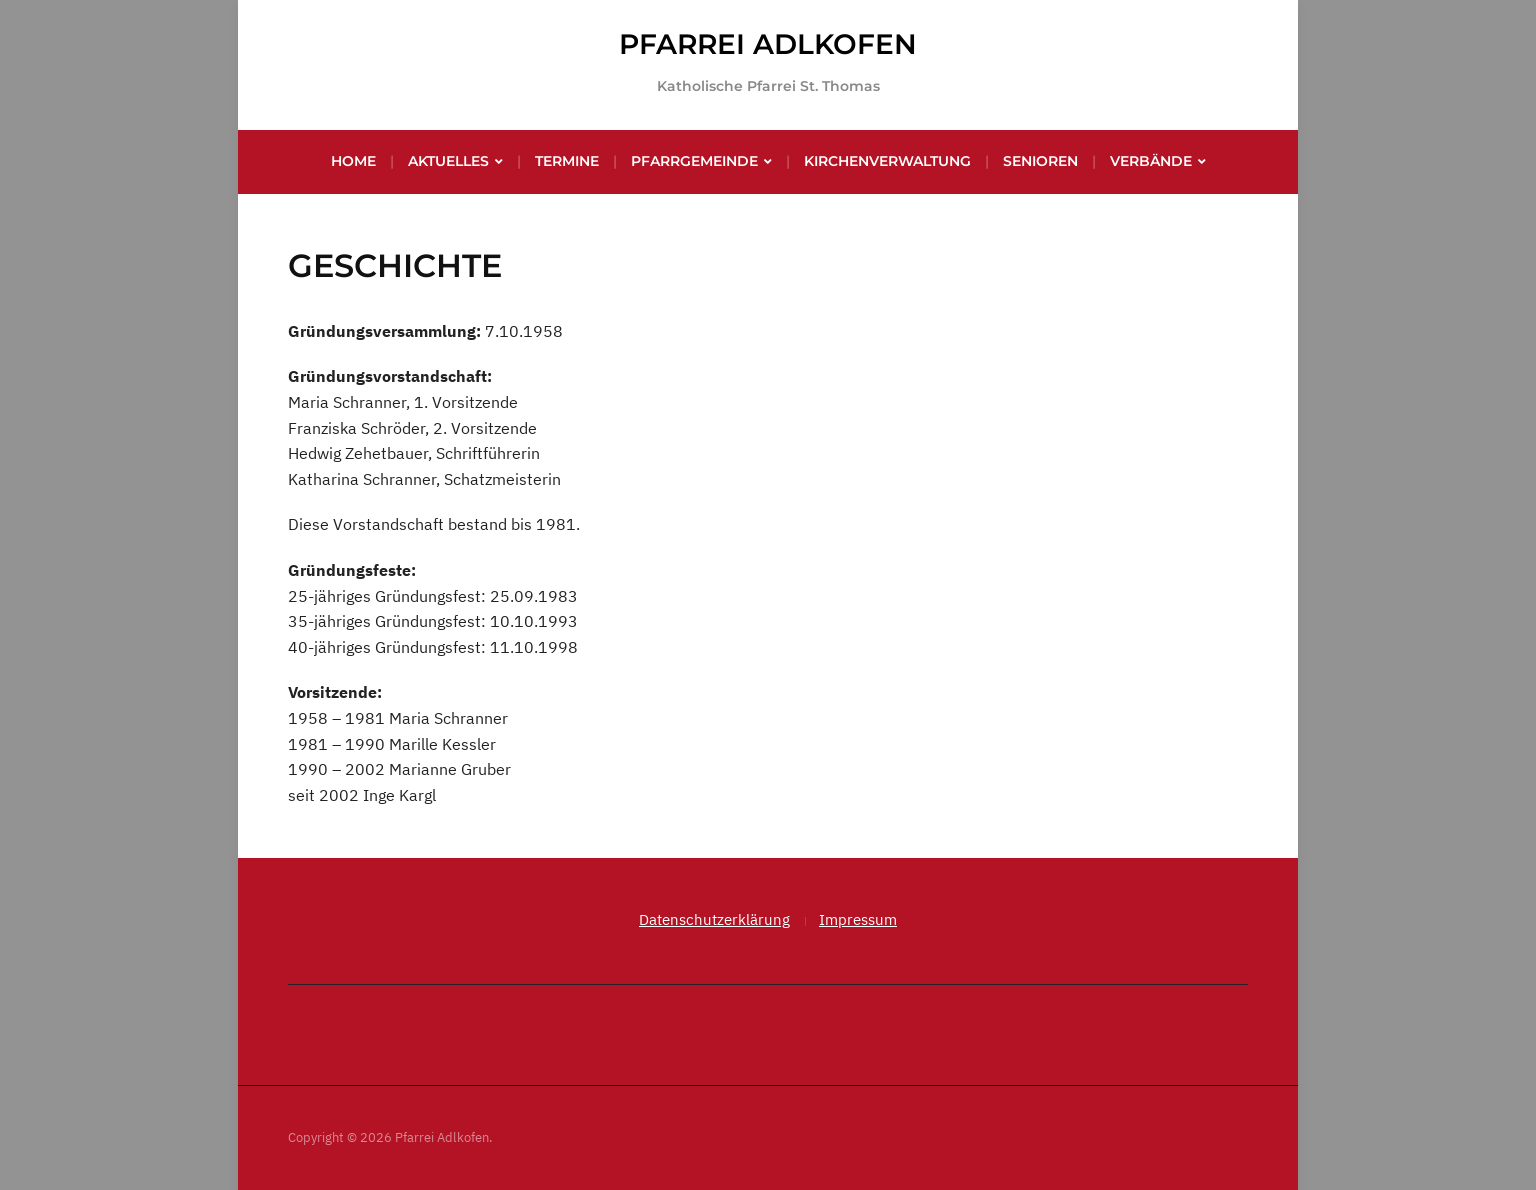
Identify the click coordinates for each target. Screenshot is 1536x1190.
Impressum (858, 919)
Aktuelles (448, 161)
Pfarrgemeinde (694, 161)
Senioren (1040, 161)
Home (353, 161)
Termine (567, 161)
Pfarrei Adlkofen (768, 44)
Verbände (1151, 161)
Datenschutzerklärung (714, 919)
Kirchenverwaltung (887, 161)
